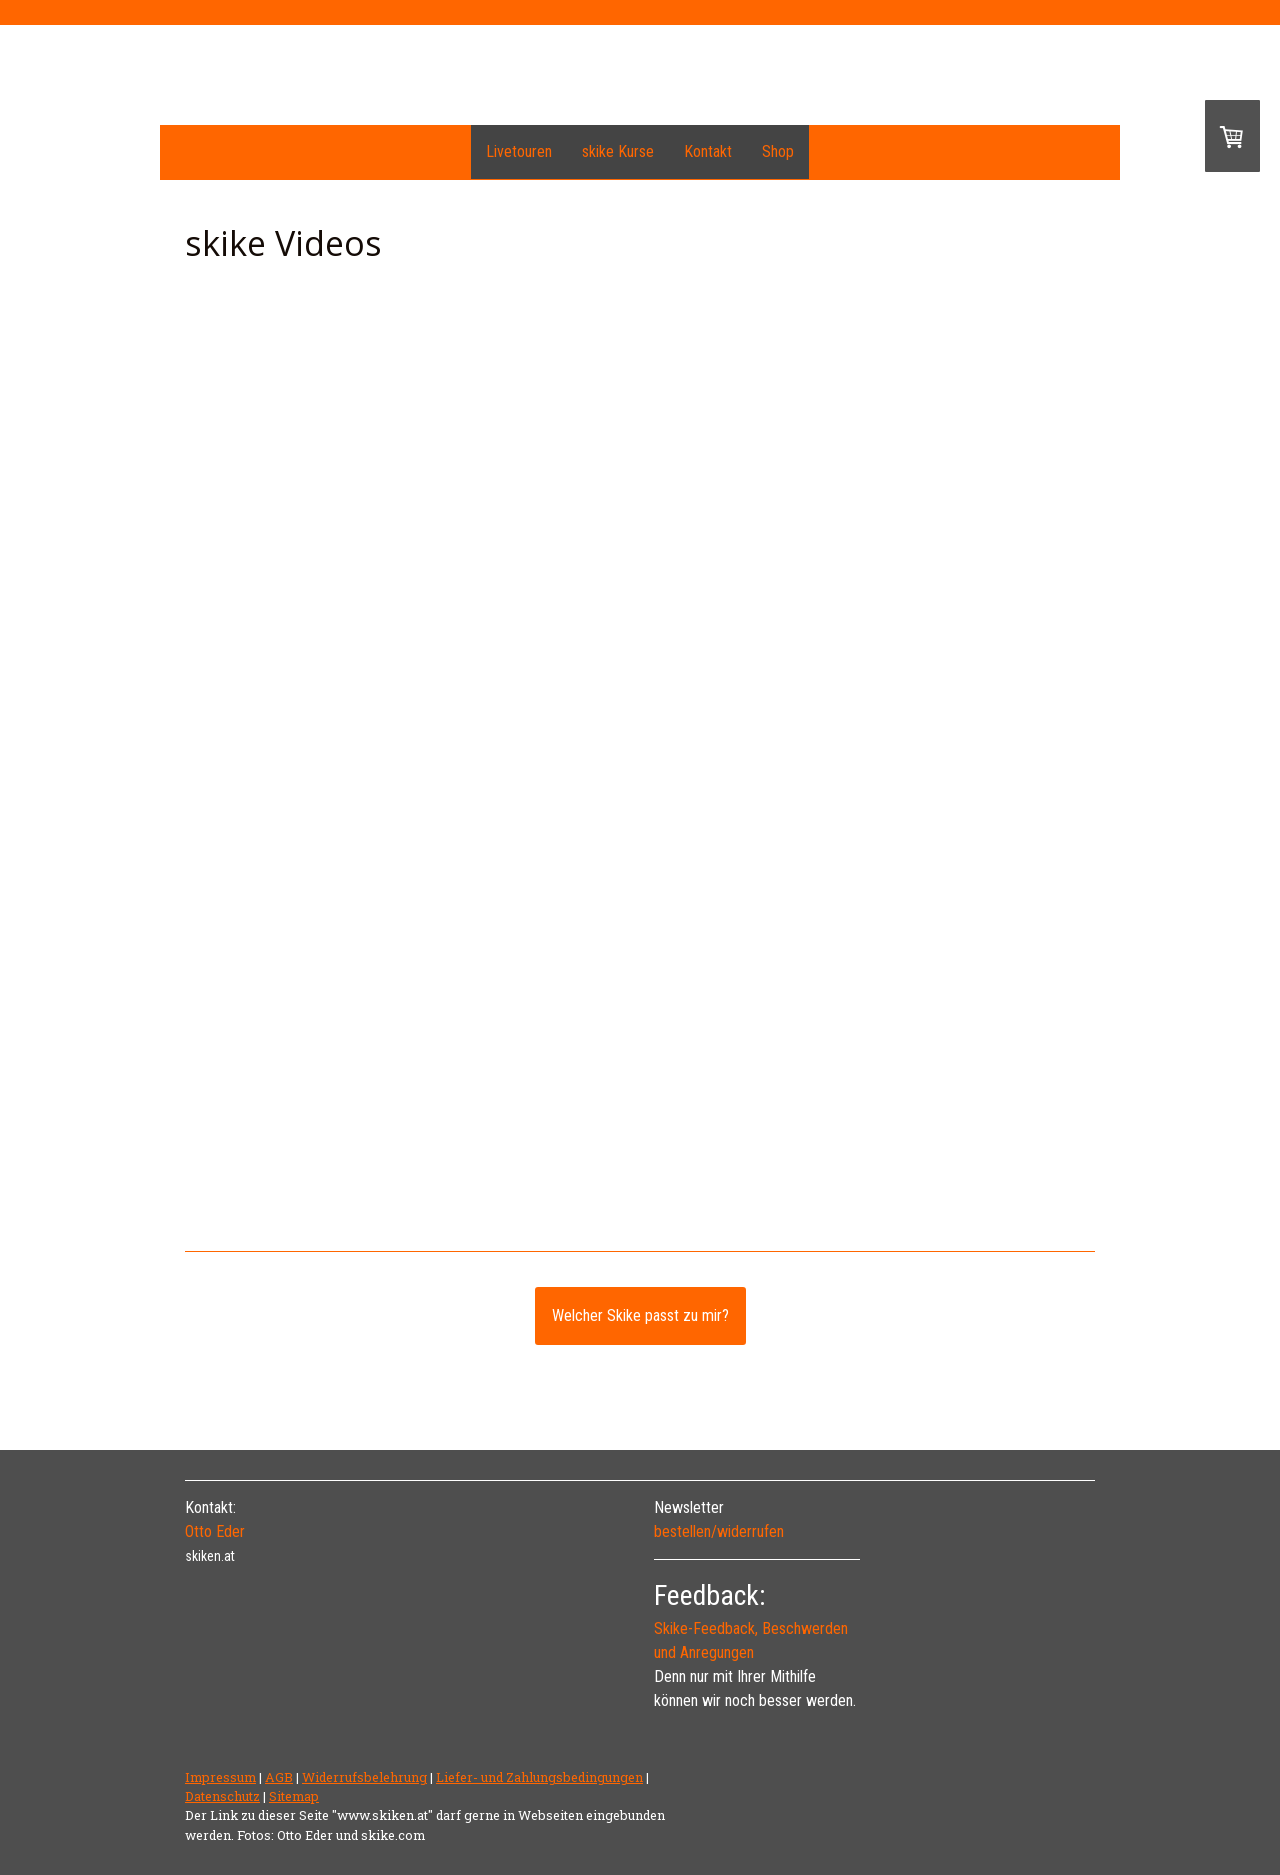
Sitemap (294, 1796)
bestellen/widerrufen (719, 1531)
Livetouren (519, 151)
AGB (279, 1777)
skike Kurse (618, 151)
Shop (778, 151)
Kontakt (708, 151)
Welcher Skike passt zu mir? (640, 1315)
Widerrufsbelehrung (364, 1777)
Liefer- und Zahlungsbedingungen (539, 1777)
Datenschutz (222, 1796)
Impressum (220, 1777)
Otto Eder (215, 1531)
